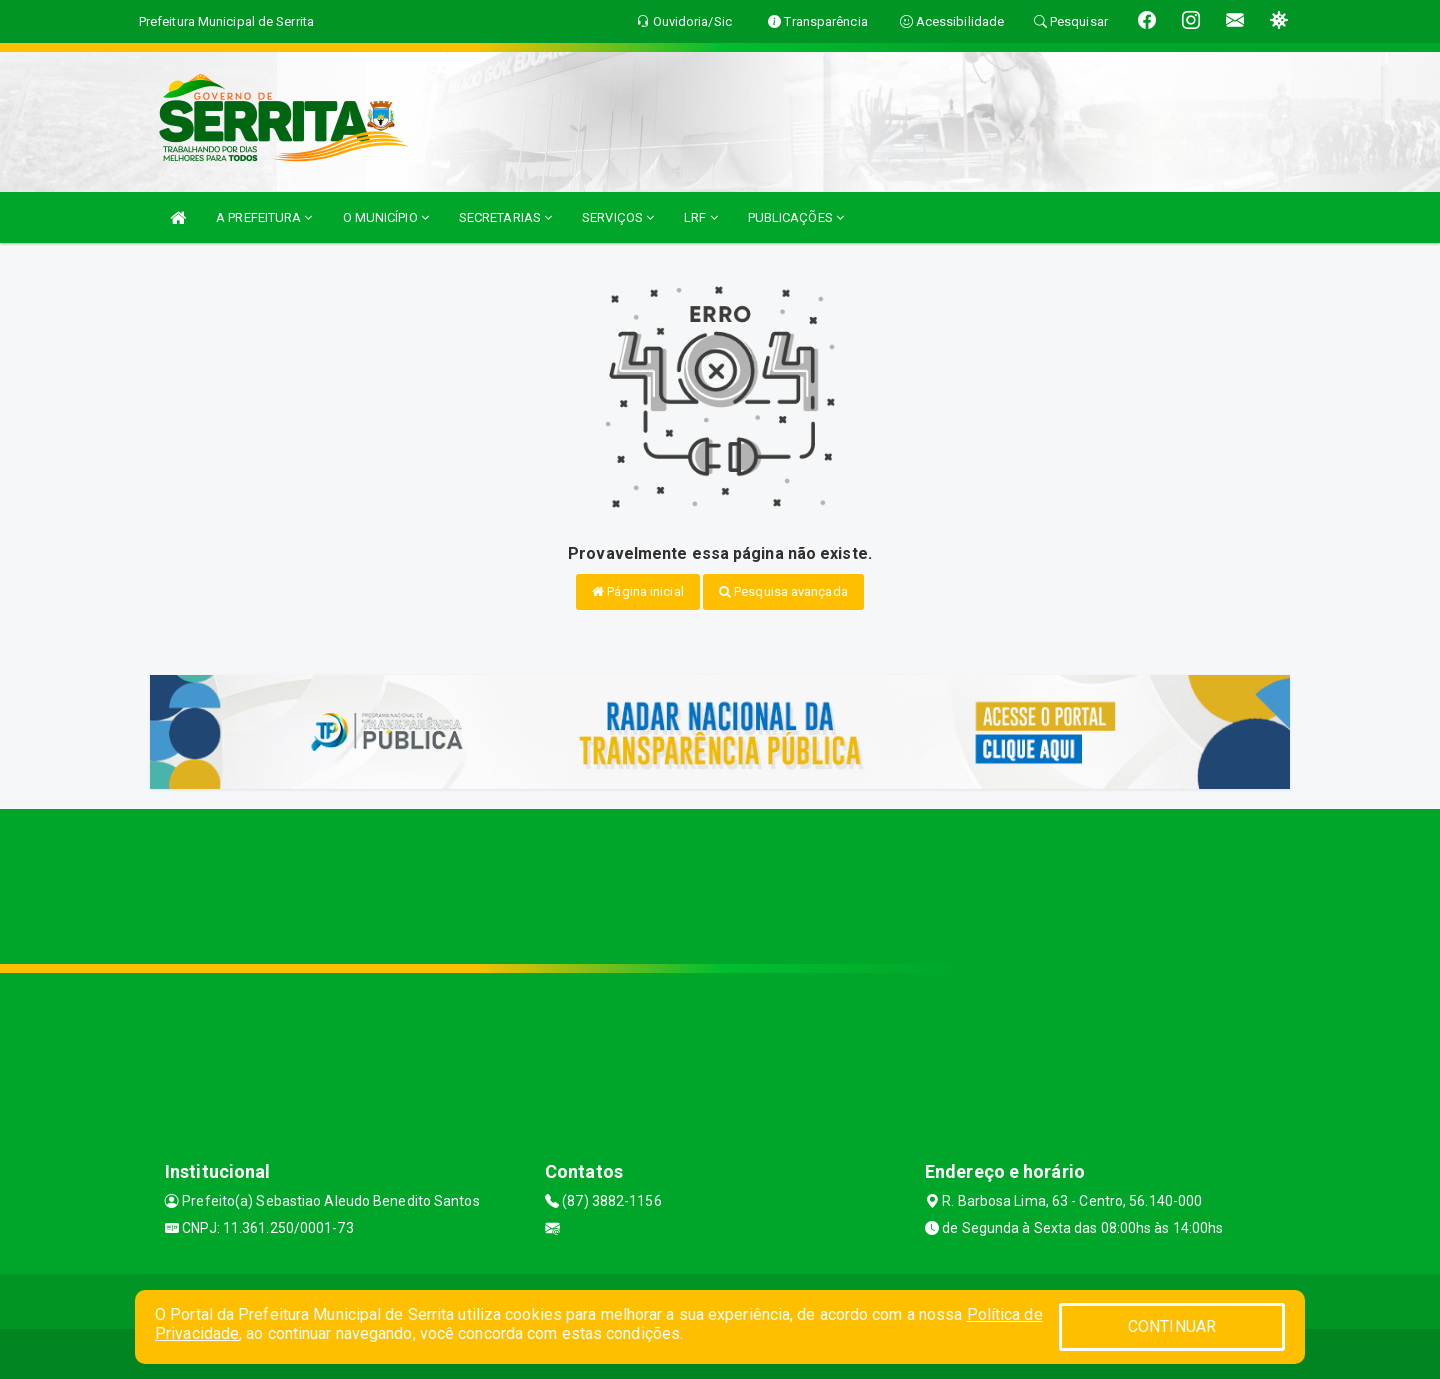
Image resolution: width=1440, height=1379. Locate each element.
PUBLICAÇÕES (796, 217)
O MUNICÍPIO (386, 217)
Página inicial (638, 591)
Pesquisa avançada (783, 591)
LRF (701, 217)
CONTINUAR (1172, 1326)
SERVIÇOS (618, 217)
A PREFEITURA (264, 217)
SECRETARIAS (505, 217)
